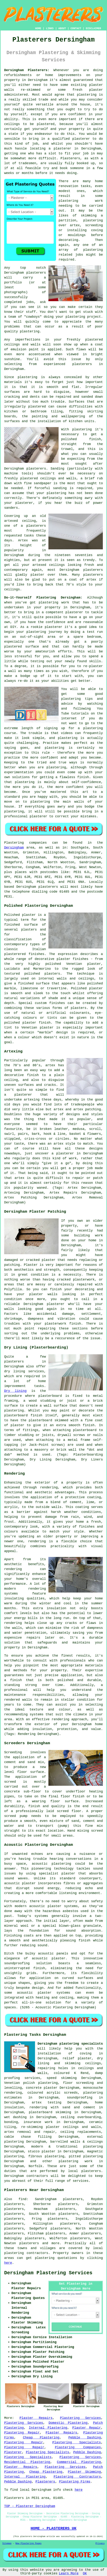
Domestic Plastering (68, 2423)
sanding (60, 488)
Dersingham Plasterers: (26, 70)
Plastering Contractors (77, 2477)
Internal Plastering (48, 2428)
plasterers (93, 575)
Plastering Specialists (76, 2442)
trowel (67, 449)
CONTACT (76, 28)
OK (85, 2573)
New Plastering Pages (28, 2543)
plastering (29, 331)
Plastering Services (80, 2418)
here (8, 2263)
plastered (94, 339)
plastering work (81, 201)
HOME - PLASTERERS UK (54, 2528)
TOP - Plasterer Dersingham (29, 2506)
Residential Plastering (27, 2462)
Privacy (100, 2543)
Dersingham (14, 847)
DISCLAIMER (93, 28)
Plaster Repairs (36, 2418)
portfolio (13, 282)
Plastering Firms (74, 2481)
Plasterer (13, 2452)
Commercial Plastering (79, 2462)
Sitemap (6, 2543)
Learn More (69, 2573)
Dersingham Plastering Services (48, 2273)
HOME (38, 28)
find (22, 2199)
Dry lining (15, 1391)
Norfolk (35, 2166)
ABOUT (62, 28)
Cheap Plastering (41, 2437)
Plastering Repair (22, 2432)
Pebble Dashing (84, 2437)
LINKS (50, 28)
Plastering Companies (78, 2447)
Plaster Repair (86, 2428)
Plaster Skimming (84, 2472)
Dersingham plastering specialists (70, 2044)
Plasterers (45, 2481)
